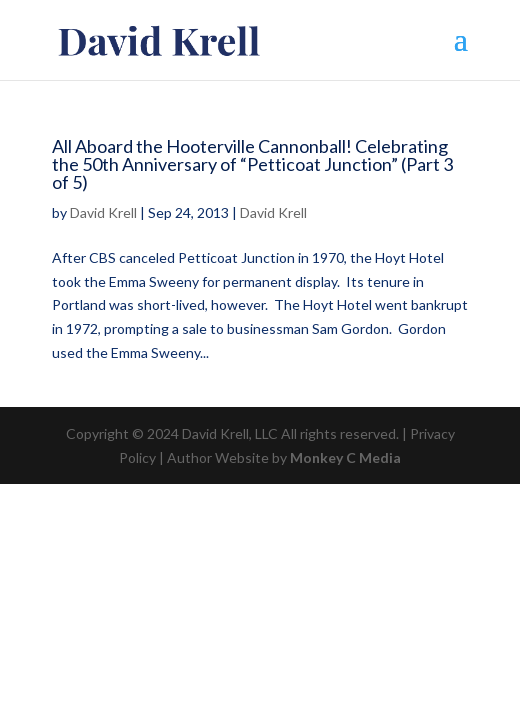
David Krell (103, 212)
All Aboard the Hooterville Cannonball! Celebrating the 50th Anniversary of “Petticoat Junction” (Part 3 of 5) (252, 164)
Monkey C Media (345, 457)
